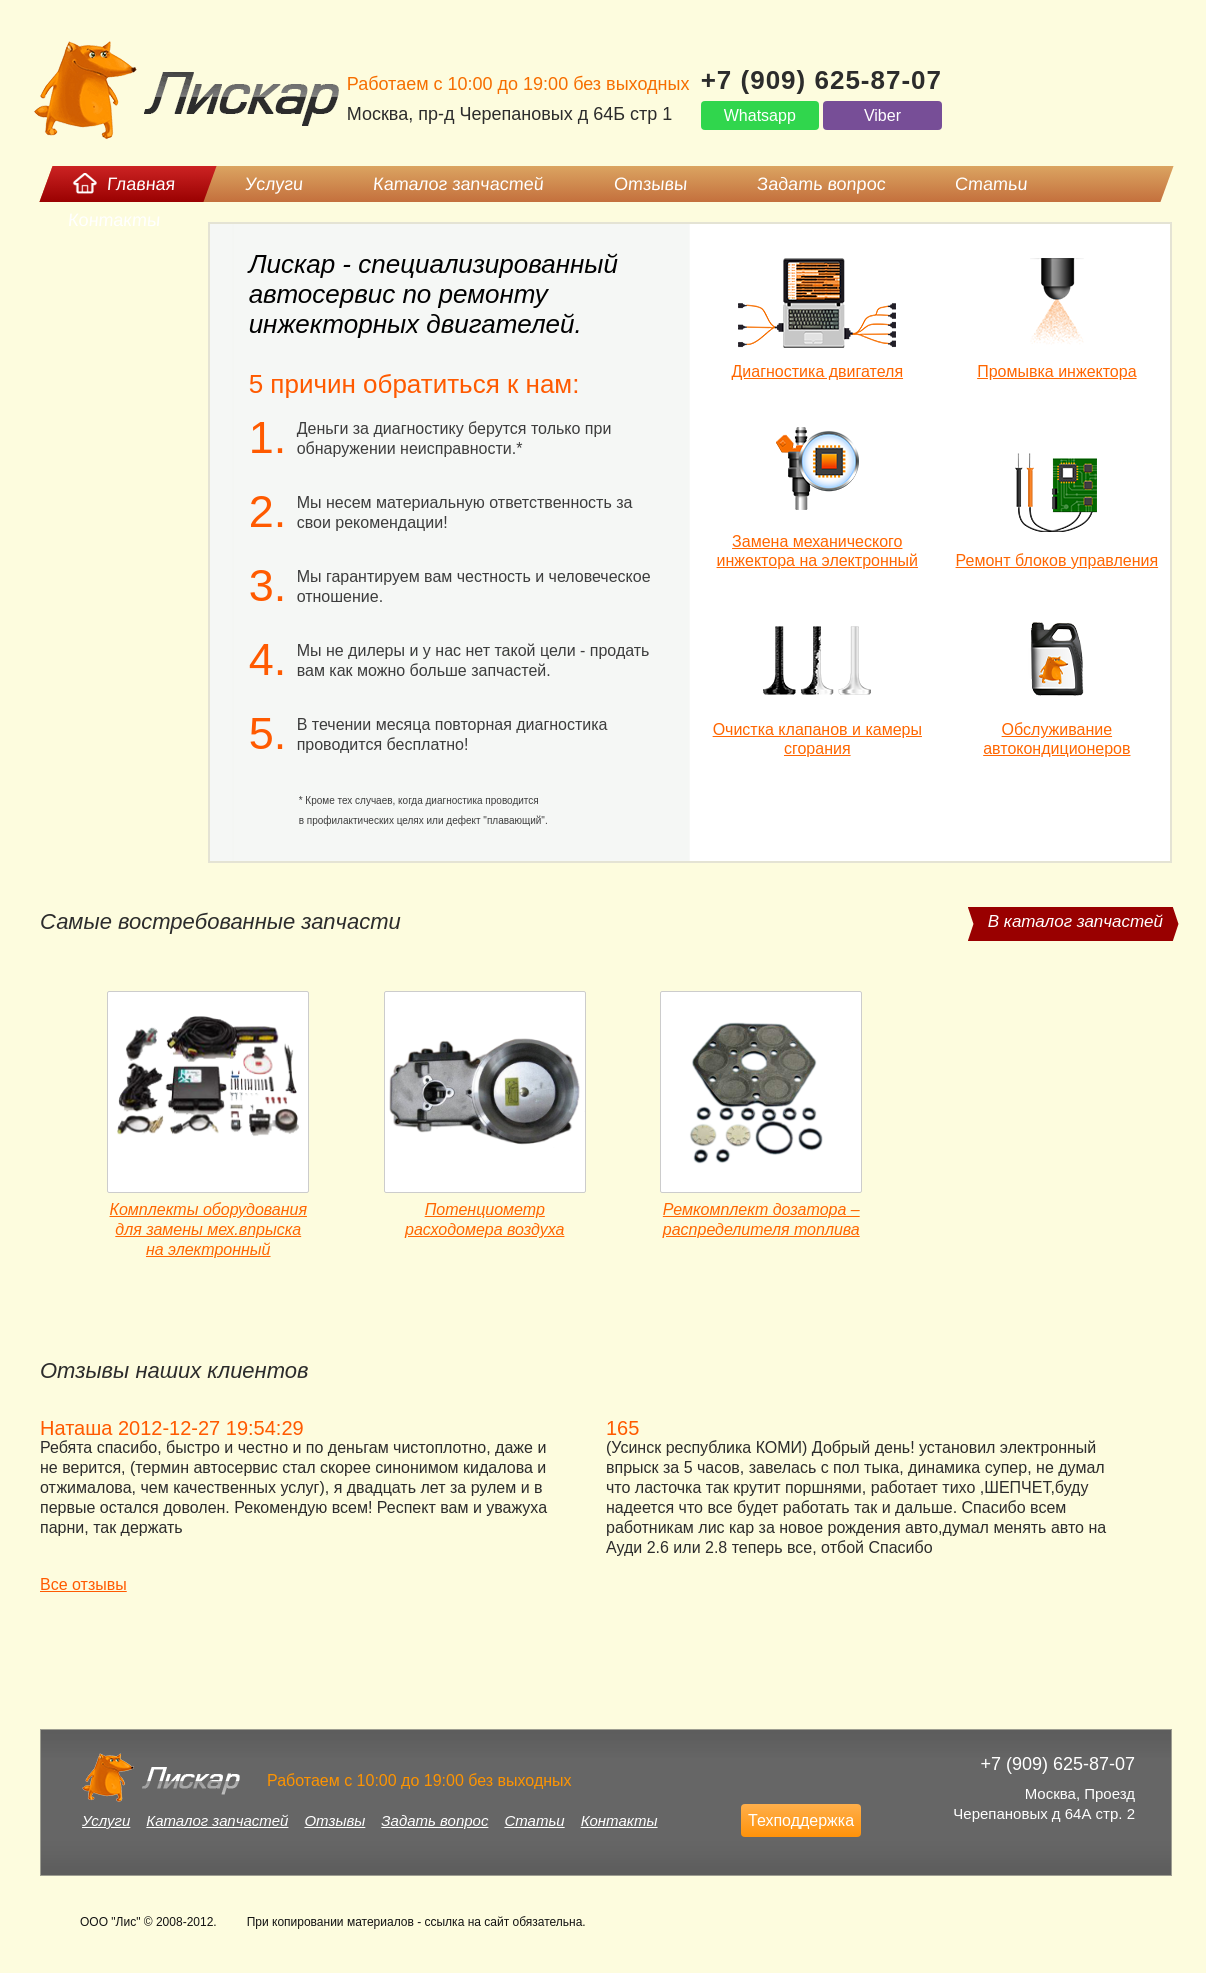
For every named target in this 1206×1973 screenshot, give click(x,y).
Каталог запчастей (217, 1820)
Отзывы (334, 1820)
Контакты (619, 1820)
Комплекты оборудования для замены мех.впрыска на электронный (208, 1229)
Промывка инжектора (1056, 371)
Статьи (534, 1820)
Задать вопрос (434, 1820)
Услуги (106, 1820)
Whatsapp (760, 115)
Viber (882, 115)
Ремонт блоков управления (1057, 560)
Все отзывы (83, 1584)
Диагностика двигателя (818, 371)
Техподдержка (801, 1820)
